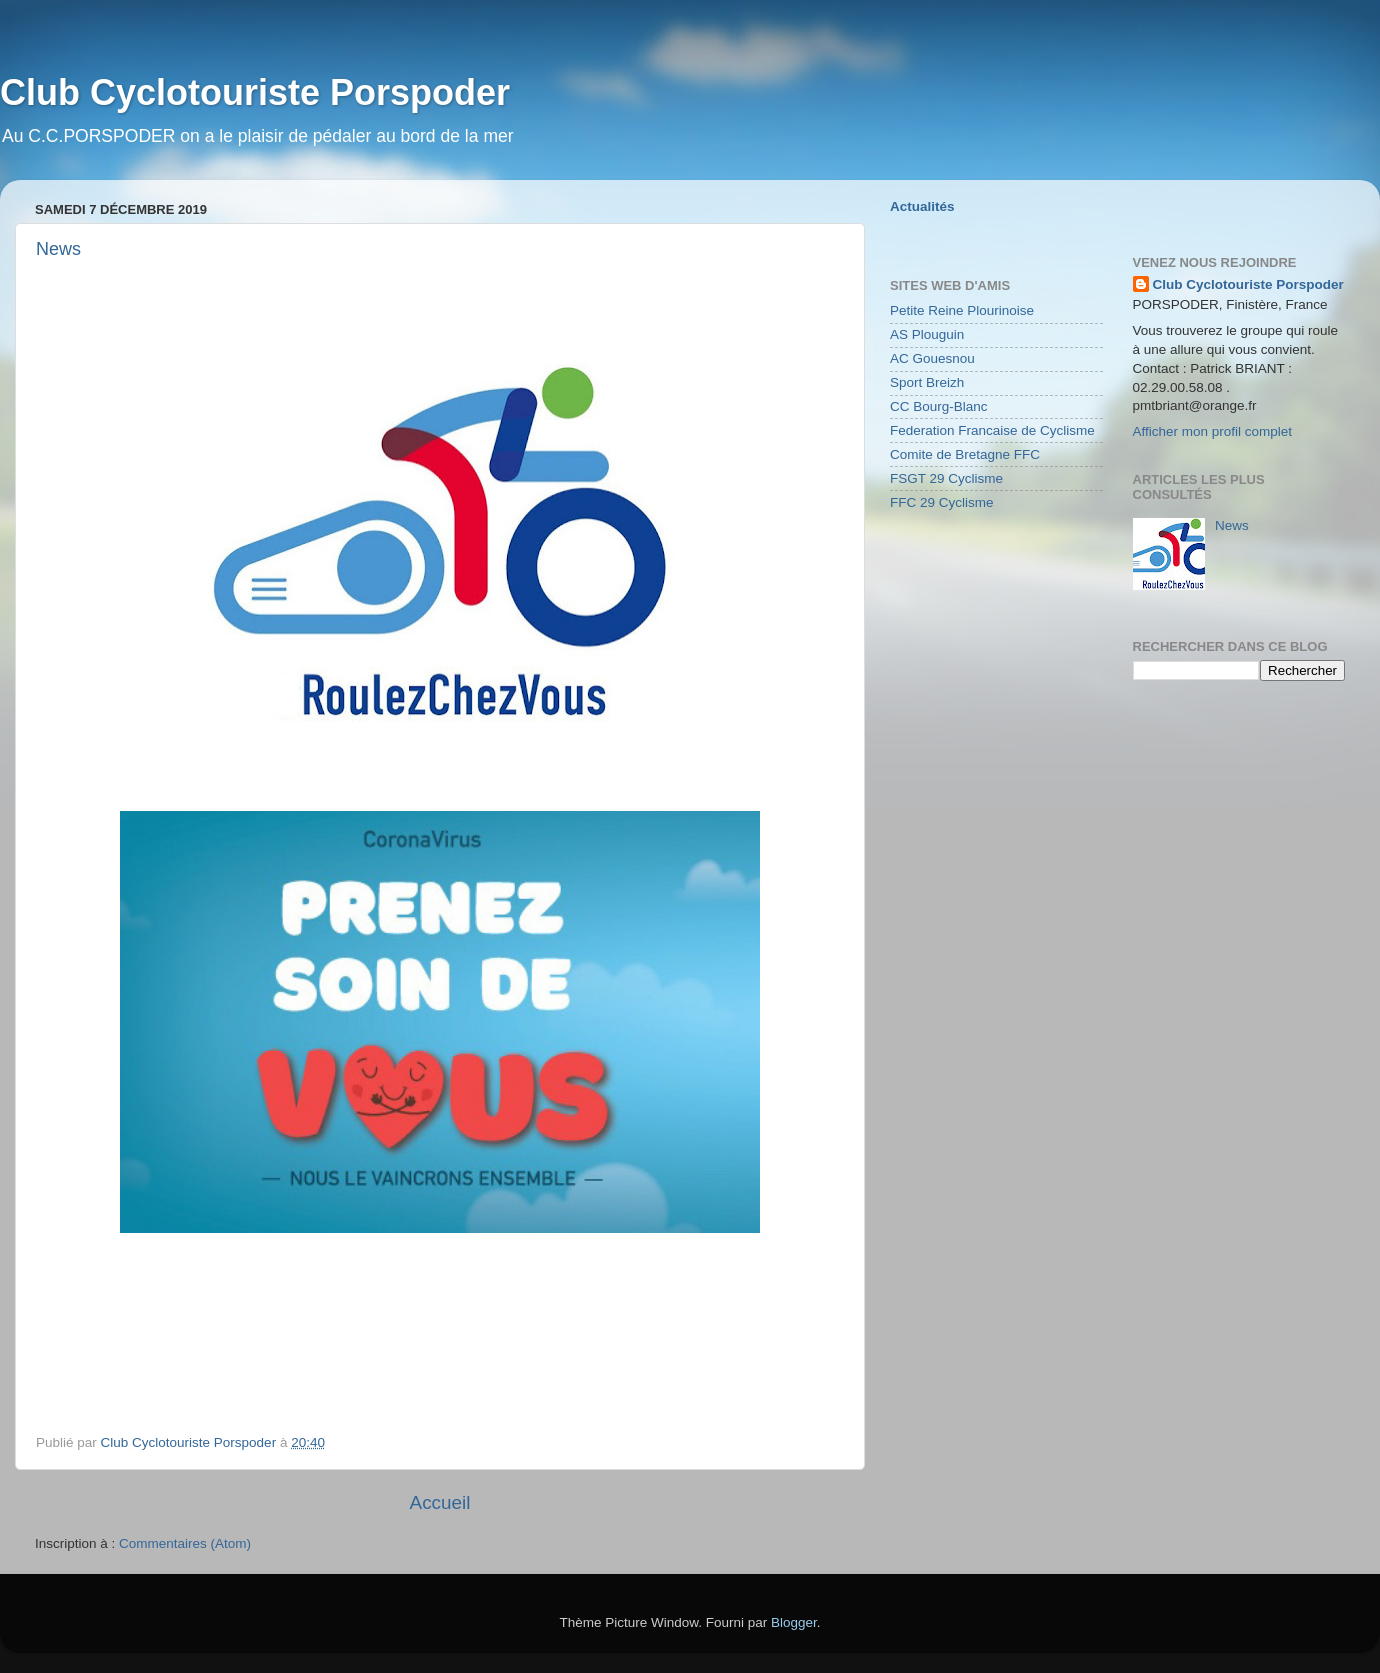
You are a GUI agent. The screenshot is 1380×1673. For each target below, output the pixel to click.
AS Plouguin (927, 334)
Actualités (922, 206)
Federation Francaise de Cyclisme (992, 430)
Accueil (440, 1502)
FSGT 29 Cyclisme (946, 478)
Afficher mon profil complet (1213, 431)
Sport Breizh (927, 382)
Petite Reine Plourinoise (962, 310)
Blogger (794, 1622)
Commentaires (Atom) (185, 1543)
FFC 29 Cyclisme (942, 502)
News (58, 249)
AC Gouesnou (932, 358)
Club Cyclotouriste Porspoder (1248, 284)
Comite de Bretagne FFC (965, 454)
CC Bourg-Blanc (939, 406)
